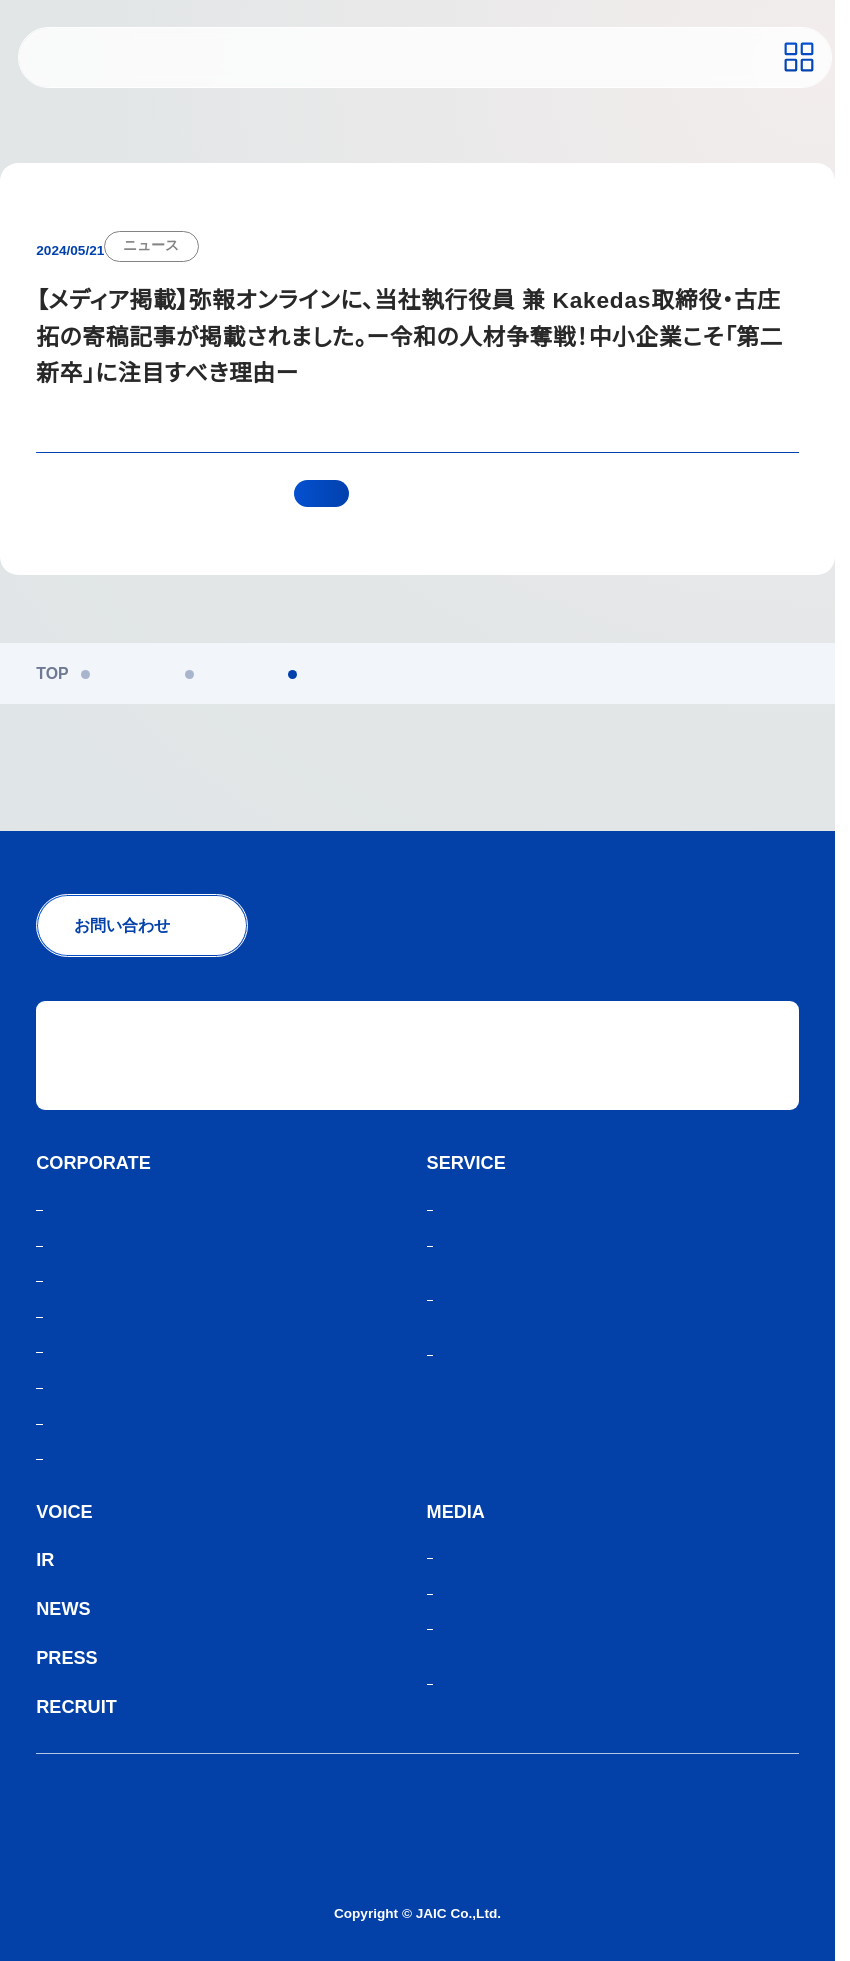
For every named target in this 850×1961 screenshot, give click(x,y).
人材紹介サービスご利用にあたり (156, 1837)
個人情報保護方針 (100, 1803)
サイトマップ (84, 1871)
